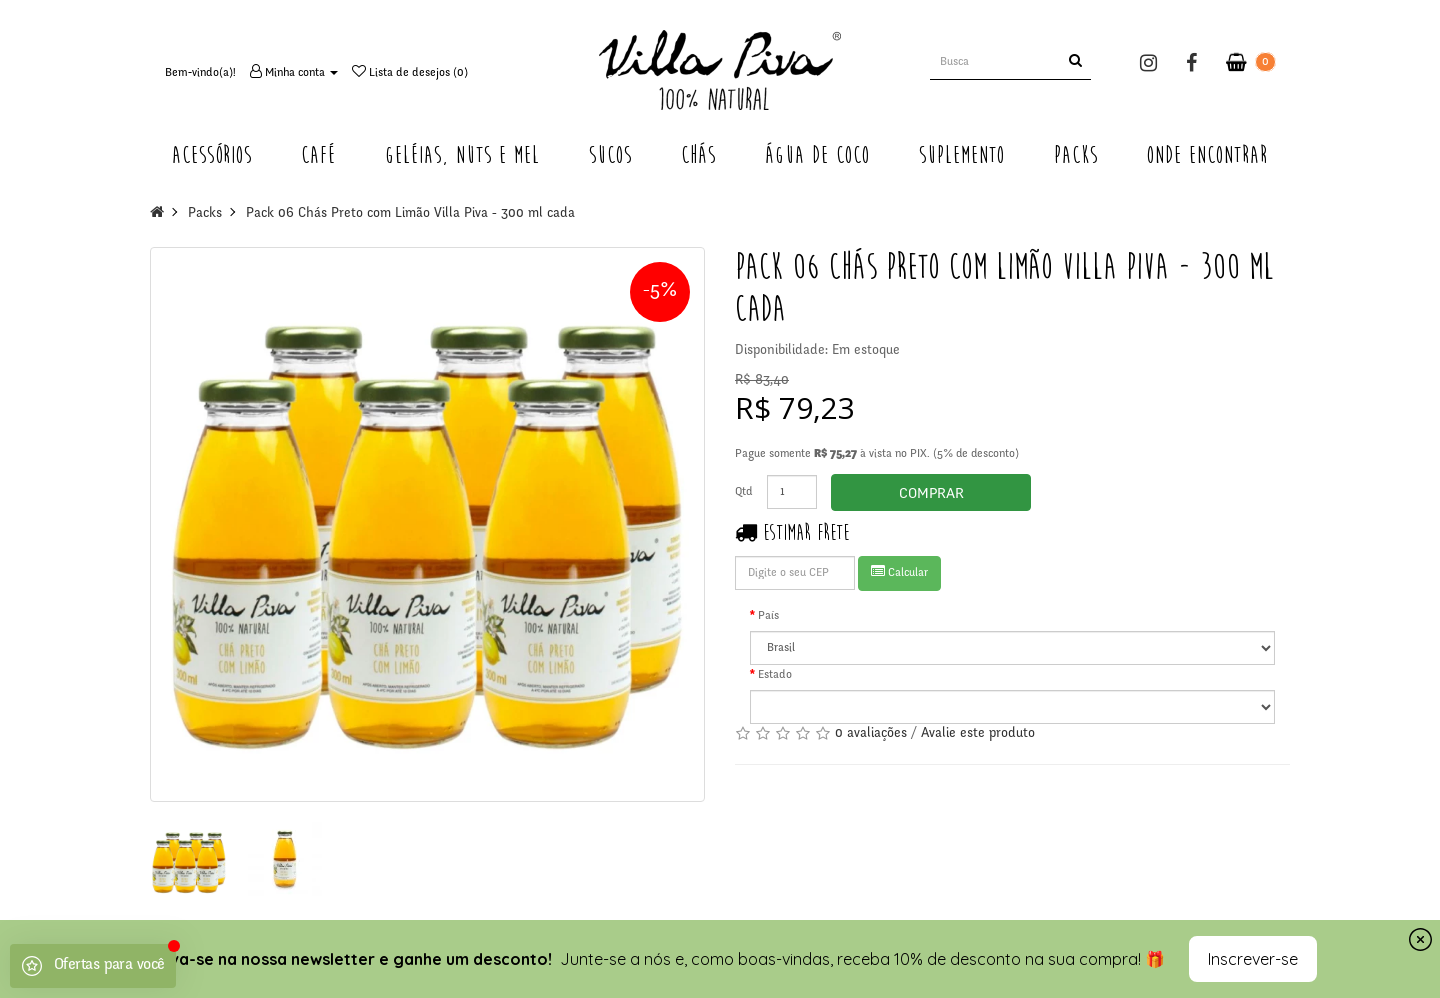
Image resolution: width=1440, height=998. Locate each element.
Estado (775, 675)
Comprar (931, 494)
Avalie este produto (978, 734)
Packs (205, 214)
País (768, 616)
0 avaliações (871, 734)
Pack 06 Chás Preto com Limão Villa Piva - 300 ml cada (410, 214)
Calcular (899, 571)
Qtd (744, 492)
